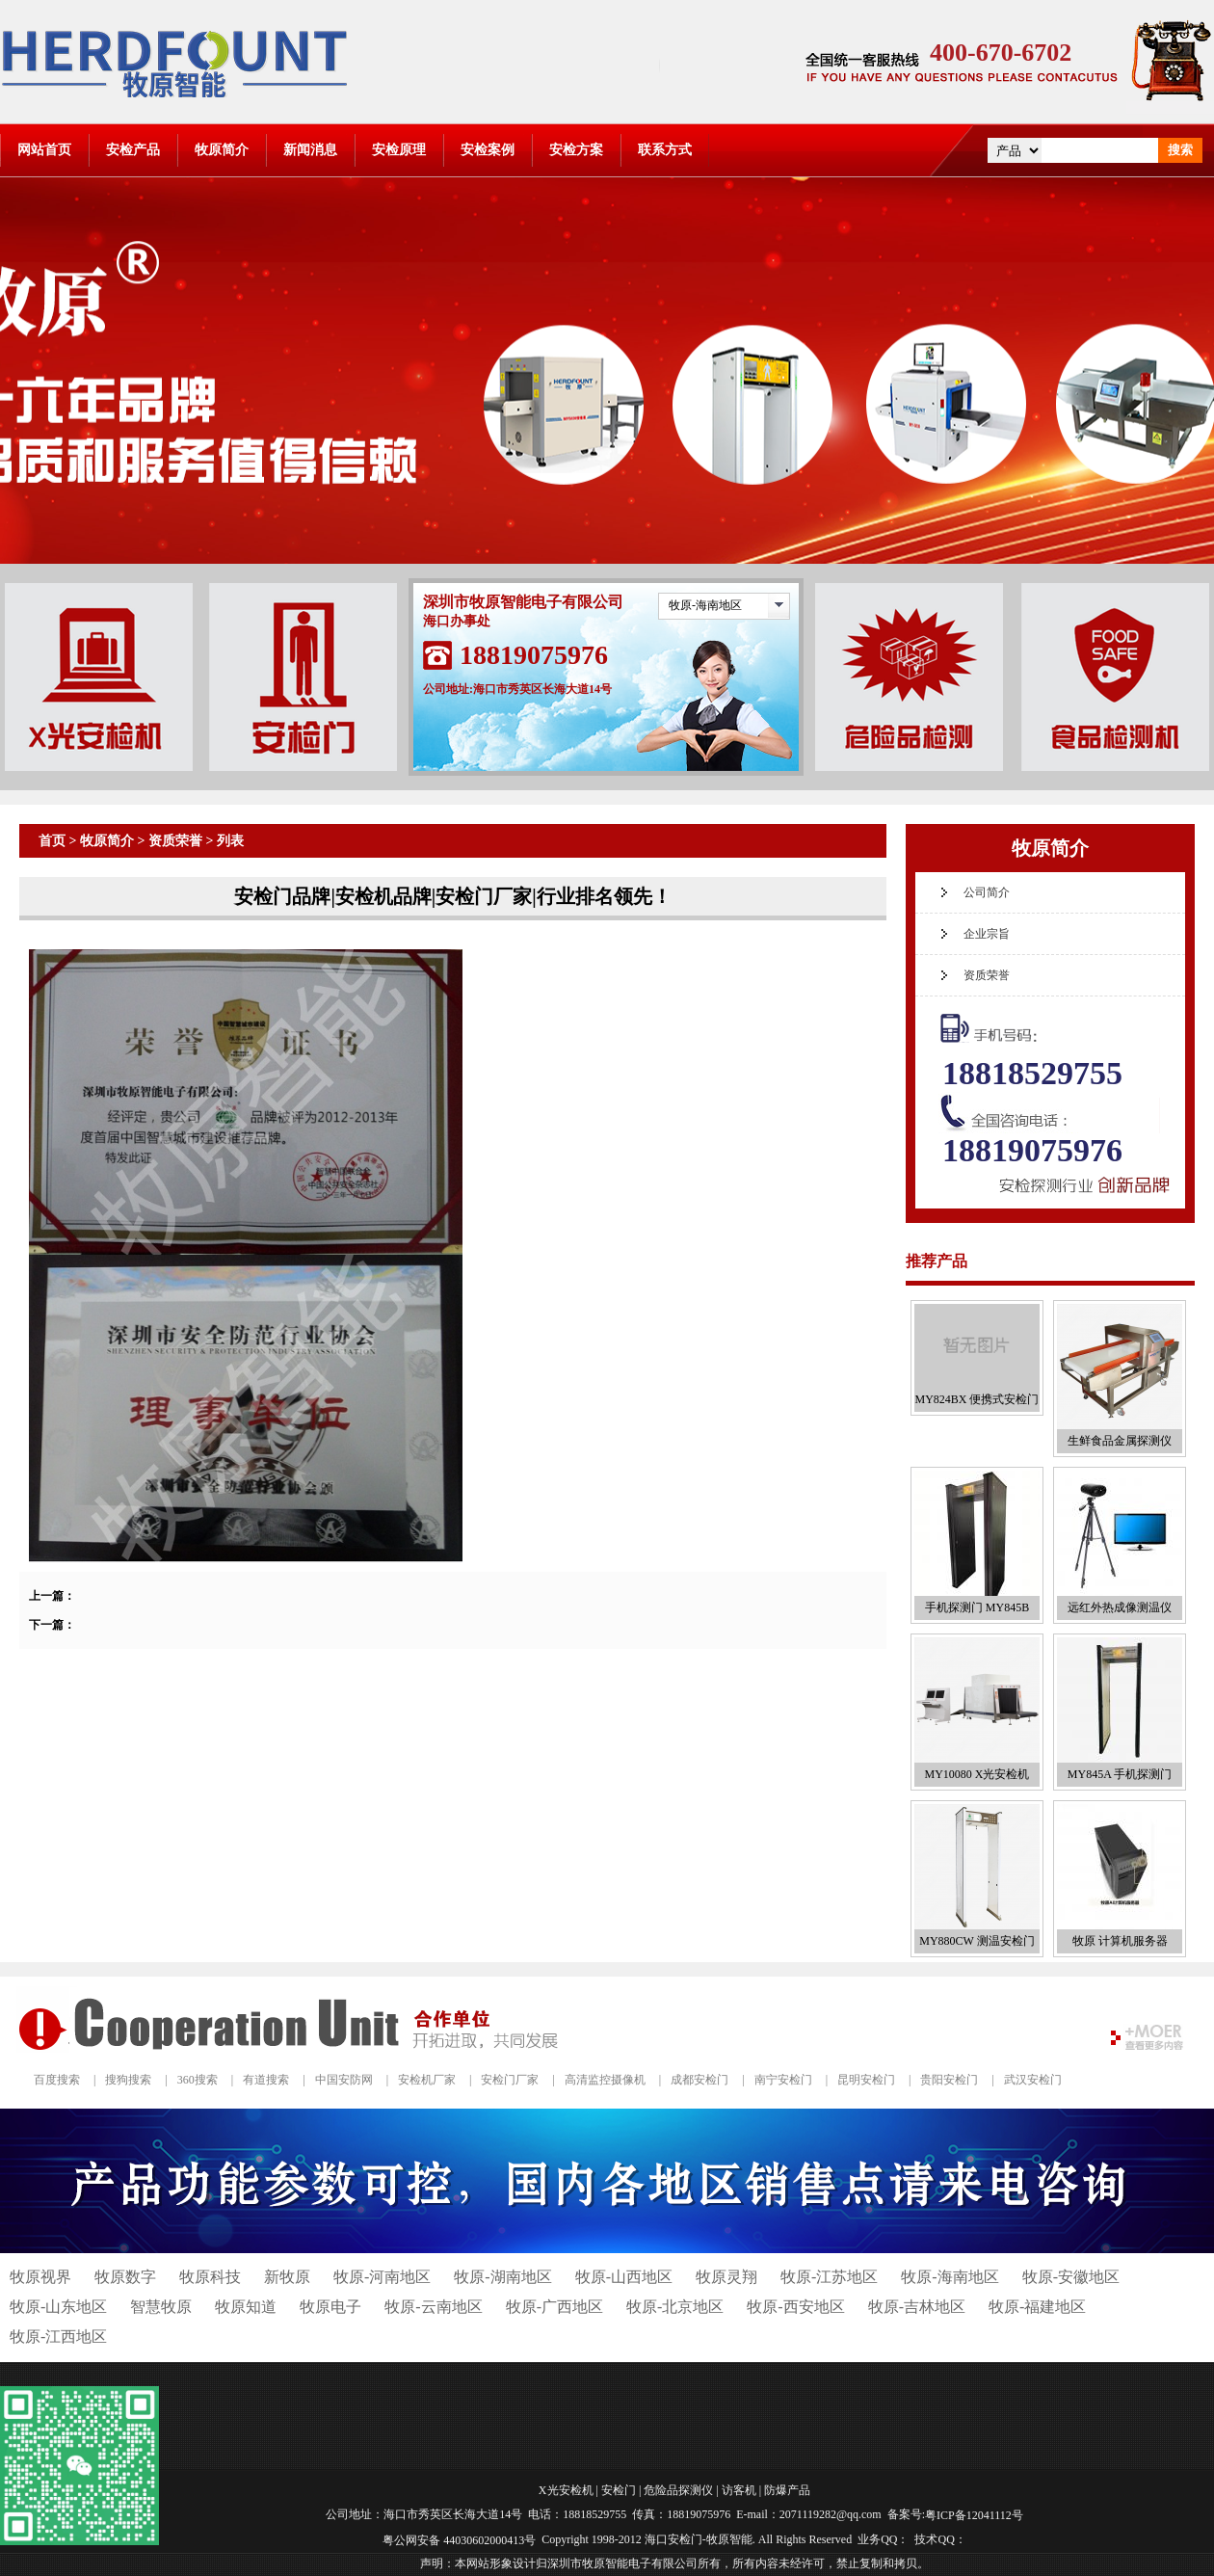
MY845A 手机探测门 (1120, 1774)
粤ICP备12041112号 (974, 2515)
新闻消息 (310, 150)
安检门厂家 (510, 2079)
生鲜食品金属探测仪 (1120, 1440)
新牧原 (287, 2277)
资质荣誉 (175, 841)
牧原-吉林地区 (916, 2306)
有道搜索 (266, 2079)
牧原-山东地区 (58, 2306)
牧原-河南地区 (382, 2277)
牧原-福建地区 (1037, 2306)
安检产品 (133, 150)
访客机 (739, 2490)
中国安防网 (344, 2079)
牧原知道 (246, 2306)
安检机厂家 (427, 2079)
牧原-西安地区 (795, 2306)
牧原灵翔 (726, 2277)
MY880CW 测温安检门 (976, 1941)
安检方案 (576, 150)
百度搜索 (57, 2079)
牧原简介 (222, 150)
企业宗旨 (986, 934)
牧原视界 (40, 2277)
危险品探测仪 (678, 2490)
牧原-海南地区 (705, 605)
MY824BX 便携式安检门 (976, 1399)
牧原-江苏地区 (829, 2277)
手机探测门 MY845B (977, 1607)
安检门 (618, 2490)
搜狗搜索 (128, 2079)
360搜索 (197, 2079)
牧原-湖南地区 (502, 2277)
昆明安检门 (866, 2079)
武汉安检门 (1033, 2079)
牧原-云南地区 (433, 2306)
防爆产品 (787, 2490)
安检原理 (399, 150)
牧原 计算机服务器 (1120, 1941)
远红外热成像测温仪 (1120, 1607)
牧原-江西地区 (58, 2336)
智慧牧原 (161, 2306)
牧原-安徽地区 (1071, 2277)
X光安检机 (566, 2490)
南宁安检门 (783, 2079)
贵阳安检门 (949, 2079)
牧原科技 (210, 2277)
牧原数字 (125, 2277)
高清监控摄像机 (605, 2079)
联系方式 (665, 150)
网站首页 (44, 150)
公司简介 (986, 892)
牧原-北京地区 (675, 2306)
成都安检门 (699, 2079)
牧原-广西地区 (554, 2306)
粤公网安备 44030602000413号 (459, 2539)
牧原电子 (330, 2306)
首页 (52, 841)
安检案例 (488, 150)
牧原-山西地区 (624, 2277)
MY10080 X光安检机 (976, 1774)
